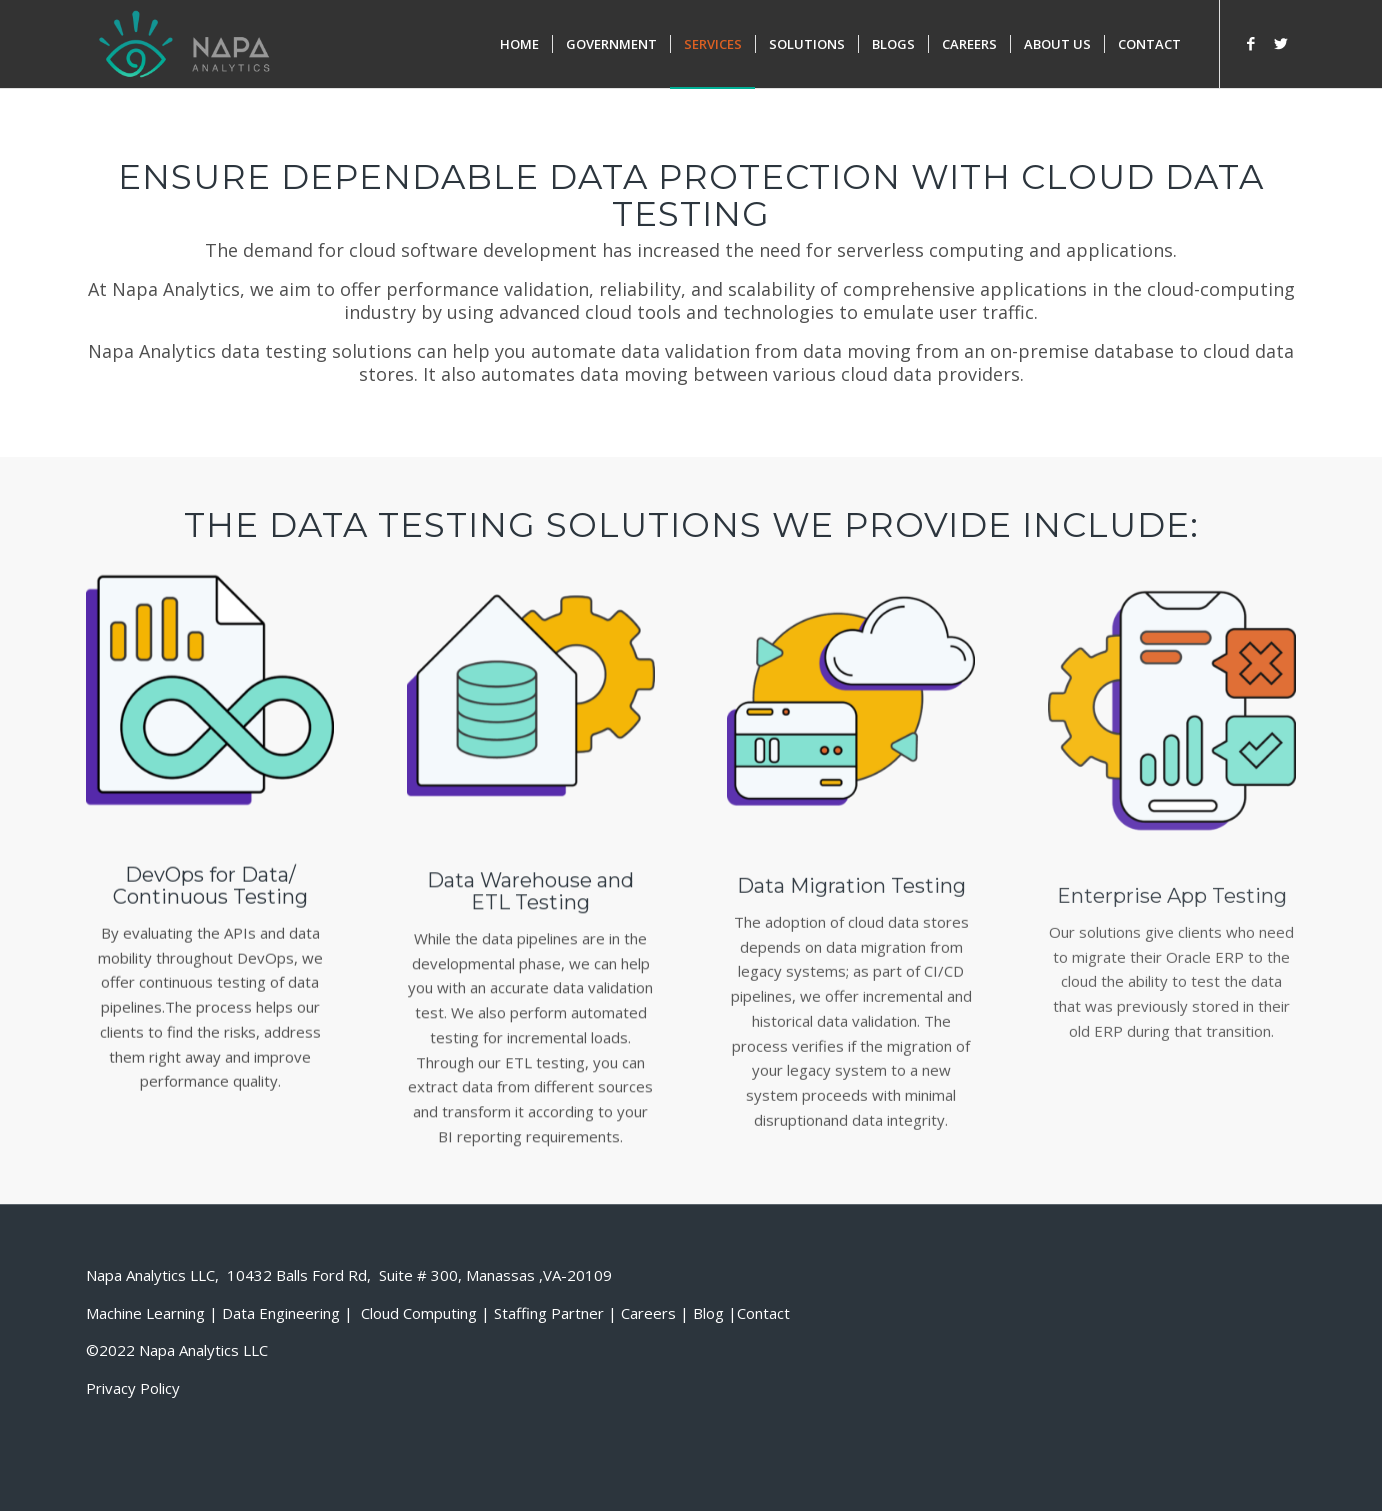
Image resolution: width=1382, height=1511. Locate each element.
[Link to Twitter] (1281, 43)
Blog (708, 1313)
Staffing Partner (549, 1313)
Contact (763, 1313)
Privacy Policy (133, 1388)
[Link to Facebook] (1251, 43)
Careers (648, 1313)
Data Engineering (281, 1313)
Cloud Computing (419, 1313)
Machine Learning (145, 1313)
